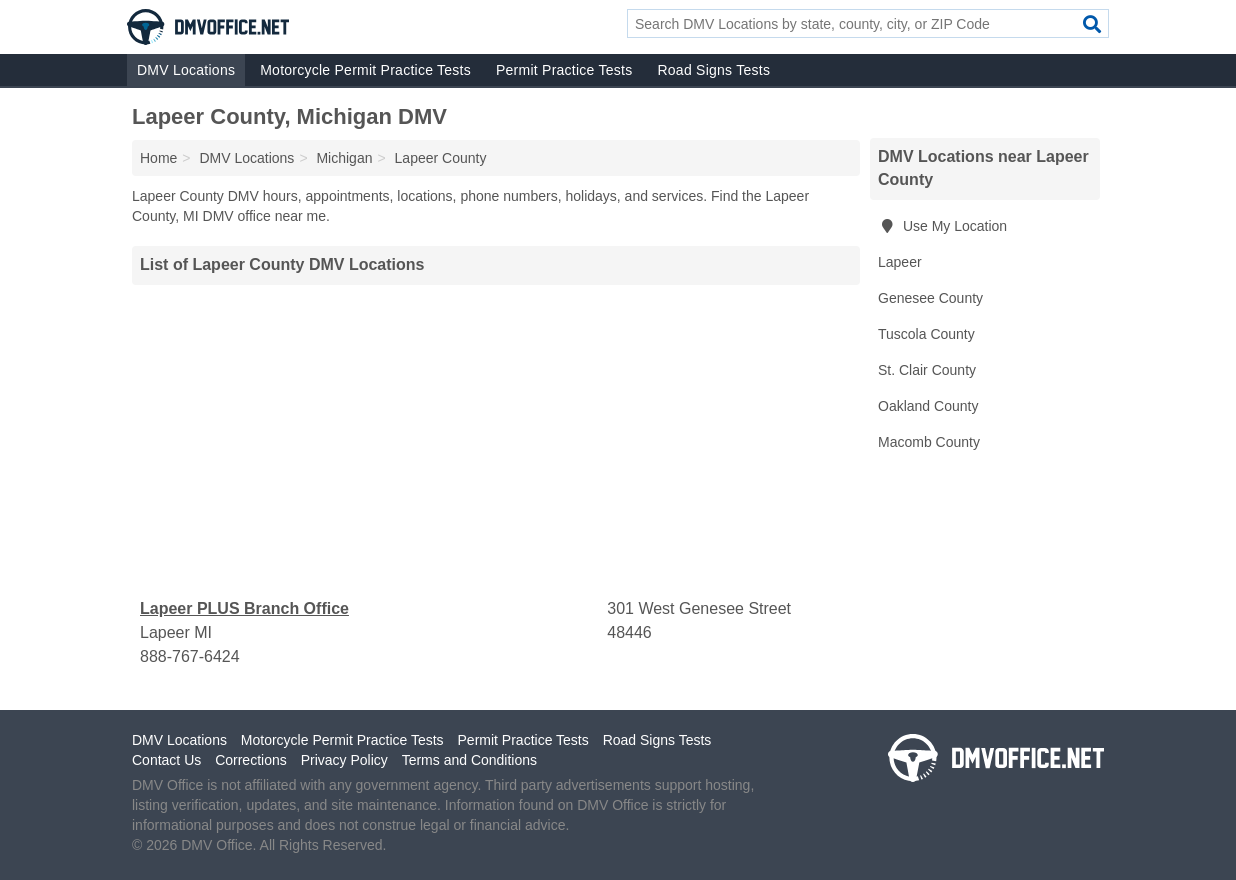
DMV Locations (186, 70)
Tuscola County (926, 334)
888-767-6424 (190, 656)
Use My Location (942, 226)
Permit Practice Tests (564, 70)
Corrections (251, 760)
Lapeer (900, 262)
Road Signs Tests (713, 70)
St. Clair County (927, 370)
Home (158, 158)
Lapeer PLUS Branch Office (244, 608)
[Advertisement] (496, 441)
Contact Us (166, 760)
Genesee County (930, 298)
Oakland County (928, 406)
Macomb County (929, 442)
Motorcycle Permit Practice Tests (365, 70)
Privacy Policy (344, 760)
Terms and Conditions (469, 760)
